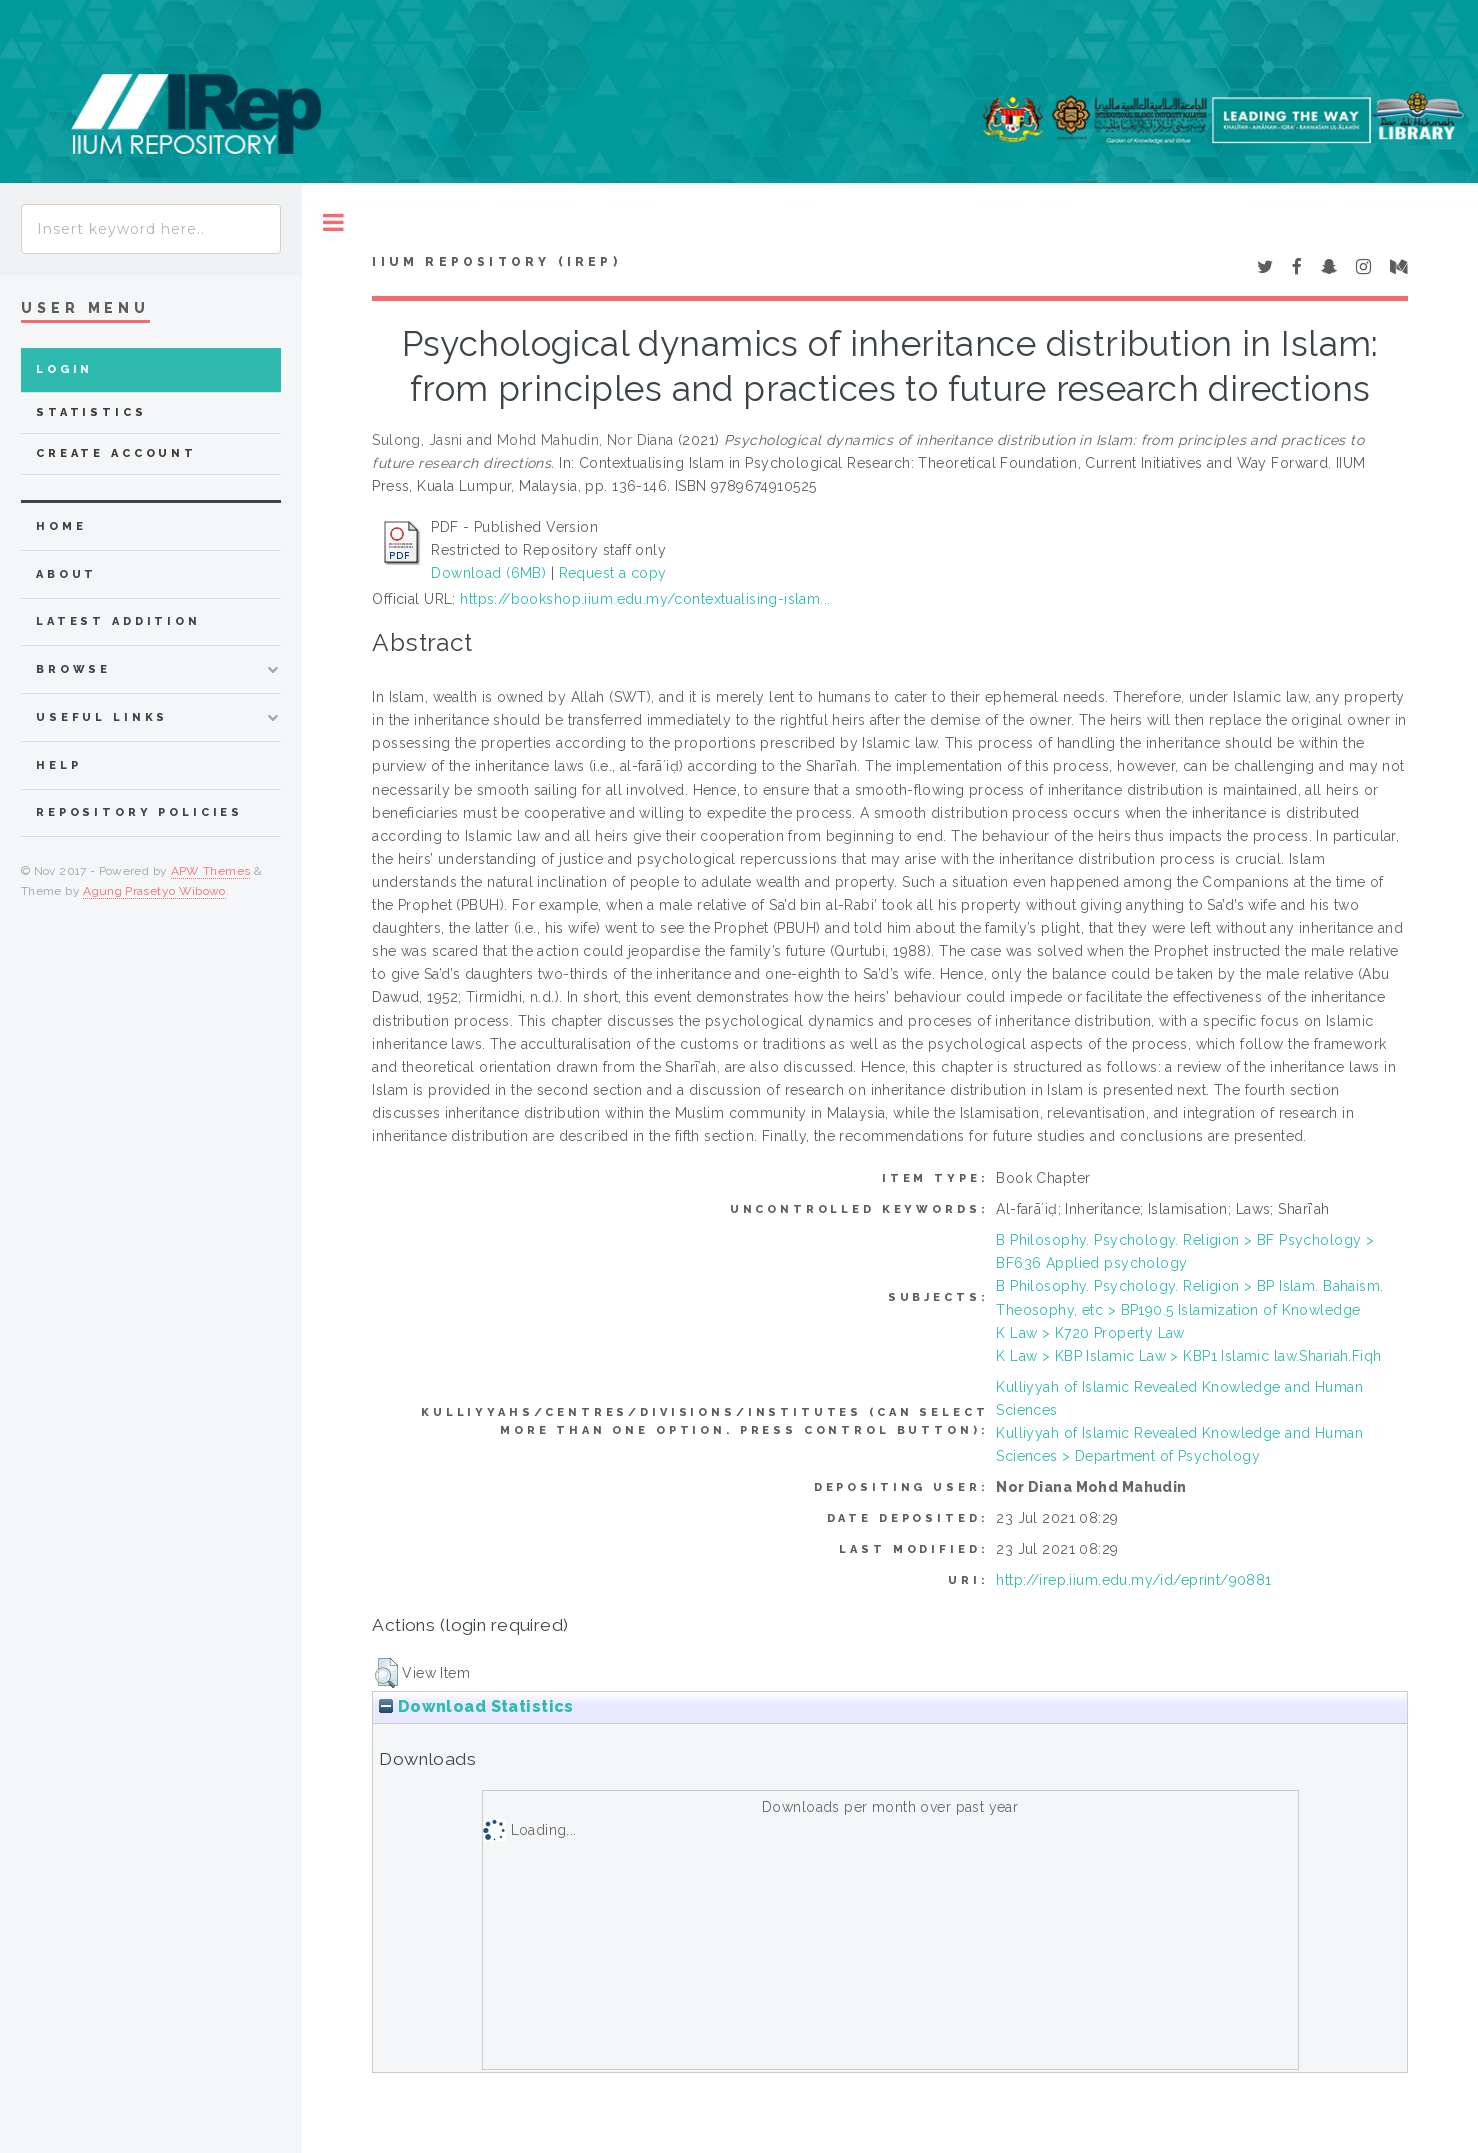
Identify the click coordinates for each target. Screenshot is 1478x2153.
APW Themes (211, 871)
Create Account (116, 453)
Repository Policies (139, 812)
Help (58, 765)
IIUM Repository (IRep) (496, 262)
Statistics (91, 412)
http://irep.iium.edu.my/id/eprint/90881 (1133, 1580)
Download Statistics (476, 1706)
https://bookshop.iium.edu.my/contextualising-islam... (645, 599)
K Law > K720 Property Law (1090, 1333)
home (61, 526)
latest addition (118, 621)
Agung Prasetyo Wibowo (154, 891)
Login (64, 369)
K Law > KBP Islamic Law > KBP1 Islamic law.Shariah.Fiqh (1188, 1356)
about (66, 574)
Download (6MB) (488, 573)
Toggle (333, 222)
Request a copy (613, 573)
